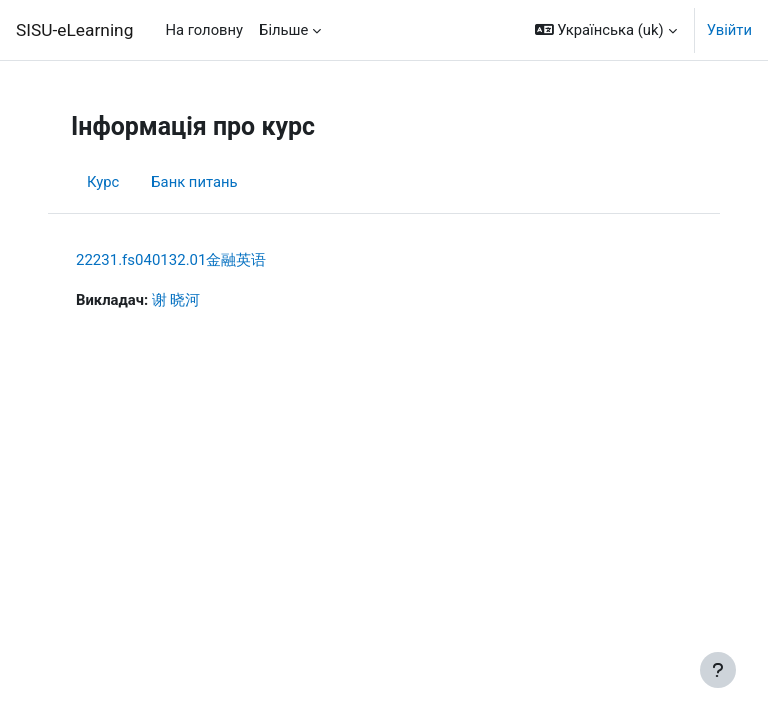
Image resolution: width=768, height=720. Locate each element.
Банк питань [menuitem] (194, 182)
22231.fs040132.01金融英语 (171, 260)
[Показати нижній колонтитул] (718, 670)
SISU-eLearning (74, 30)
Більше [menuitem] (283, 30)
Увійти (729, 30)
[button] (606, 30)
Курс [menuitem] (103, 182)
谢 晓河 (176, 300)
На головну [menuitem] (204, 30)
